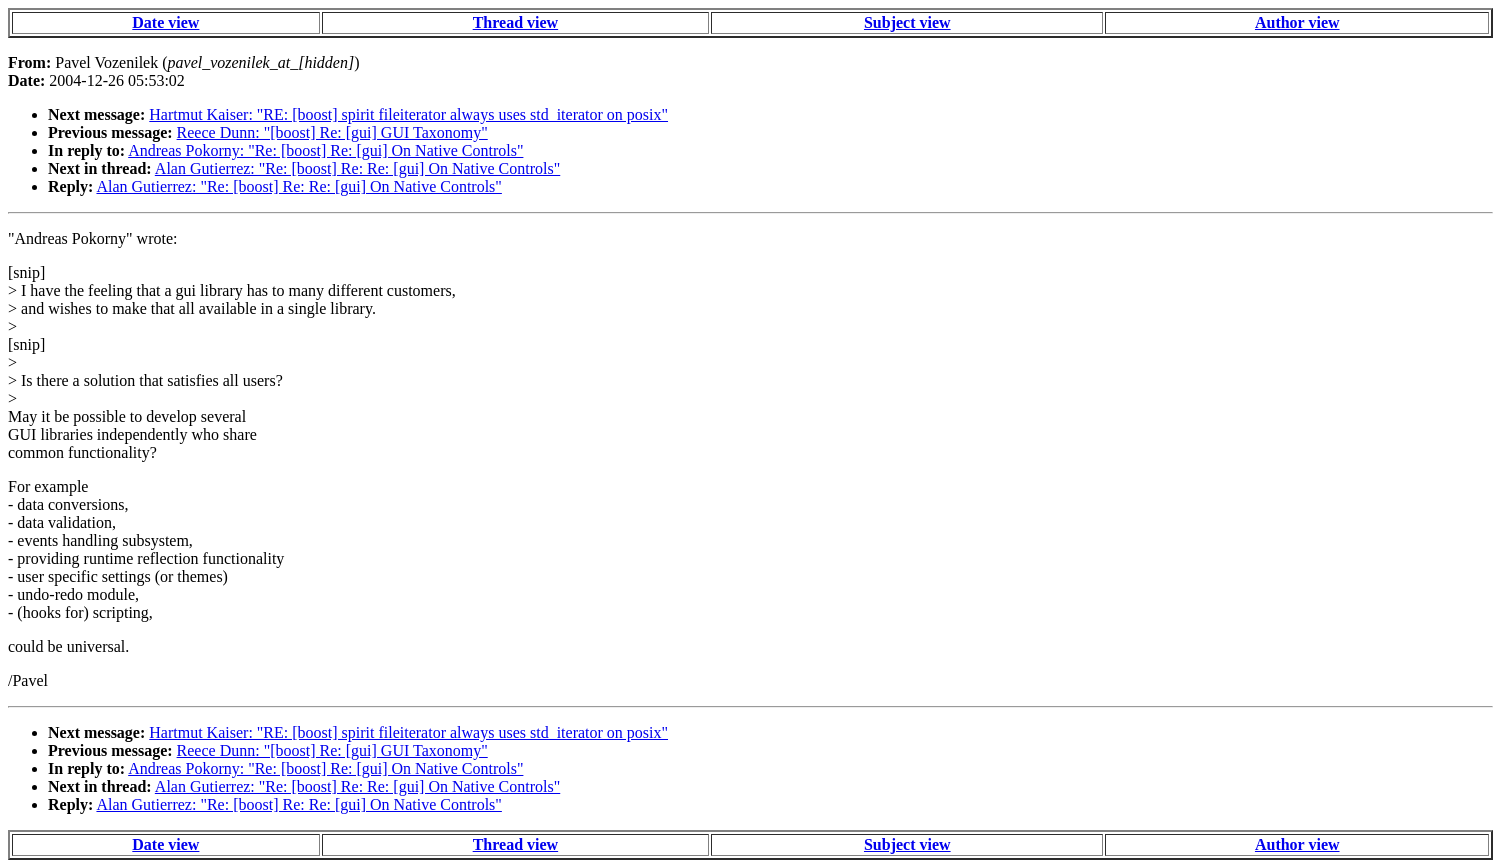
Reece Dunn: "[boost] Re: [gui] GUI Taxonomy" (332, 132)
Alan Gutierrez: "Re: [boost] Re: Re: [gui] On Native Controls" (357, 168)
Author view (1297, 22)
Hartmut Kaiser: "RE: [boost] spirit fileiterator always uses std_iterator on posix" (408, 114)
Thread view (515, 22)
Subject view (907, 22)
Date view (165, 22)
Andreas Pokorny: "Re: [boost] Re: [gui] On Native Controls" (325, 150)
